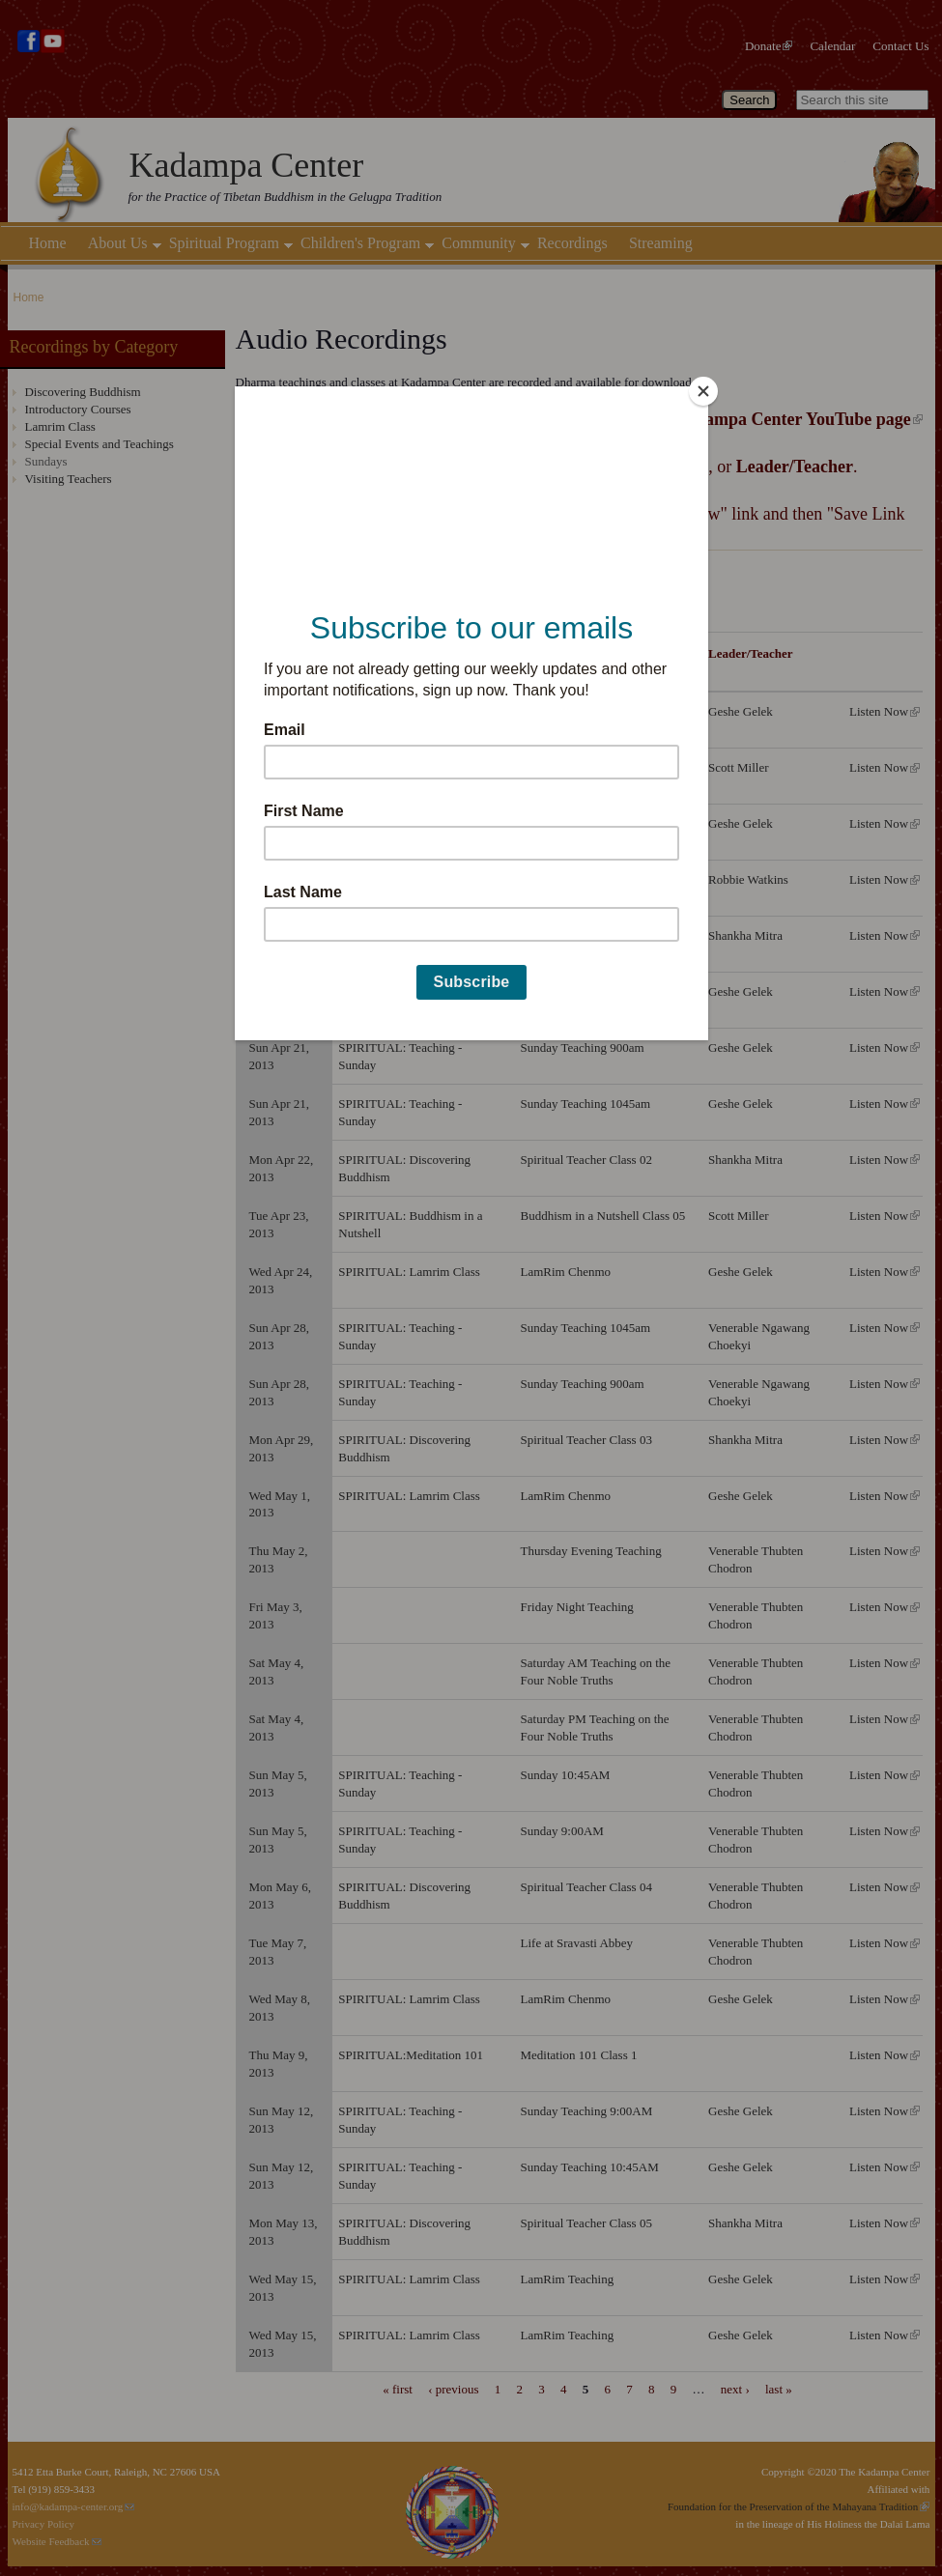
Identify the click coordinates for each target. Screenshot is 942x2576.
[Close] (703, 391)
